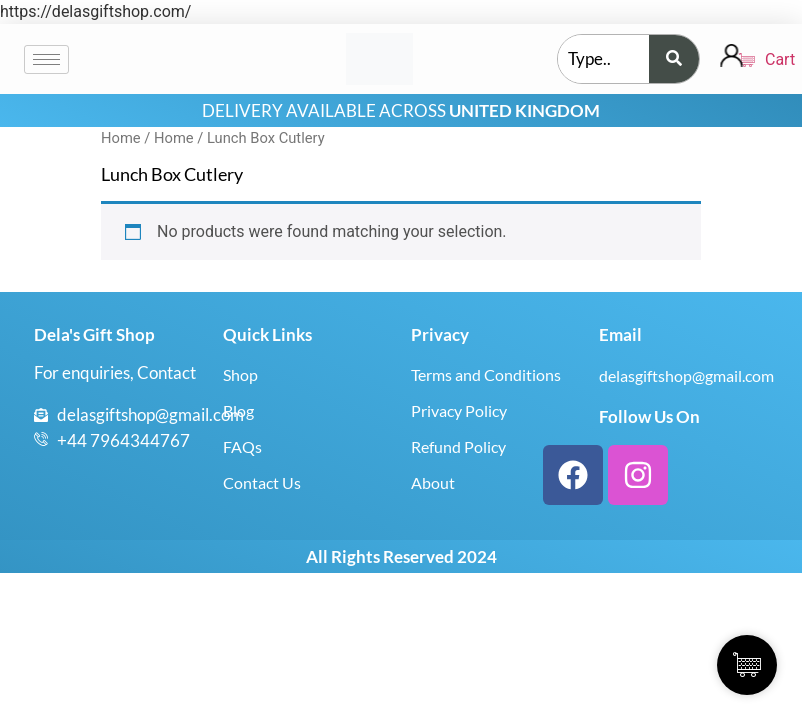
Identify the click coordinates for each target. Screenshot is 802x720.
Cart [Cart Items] (755, 59)
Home (121, 138)
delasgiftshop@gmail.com (686, 375)
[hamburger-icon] (46, 59)
